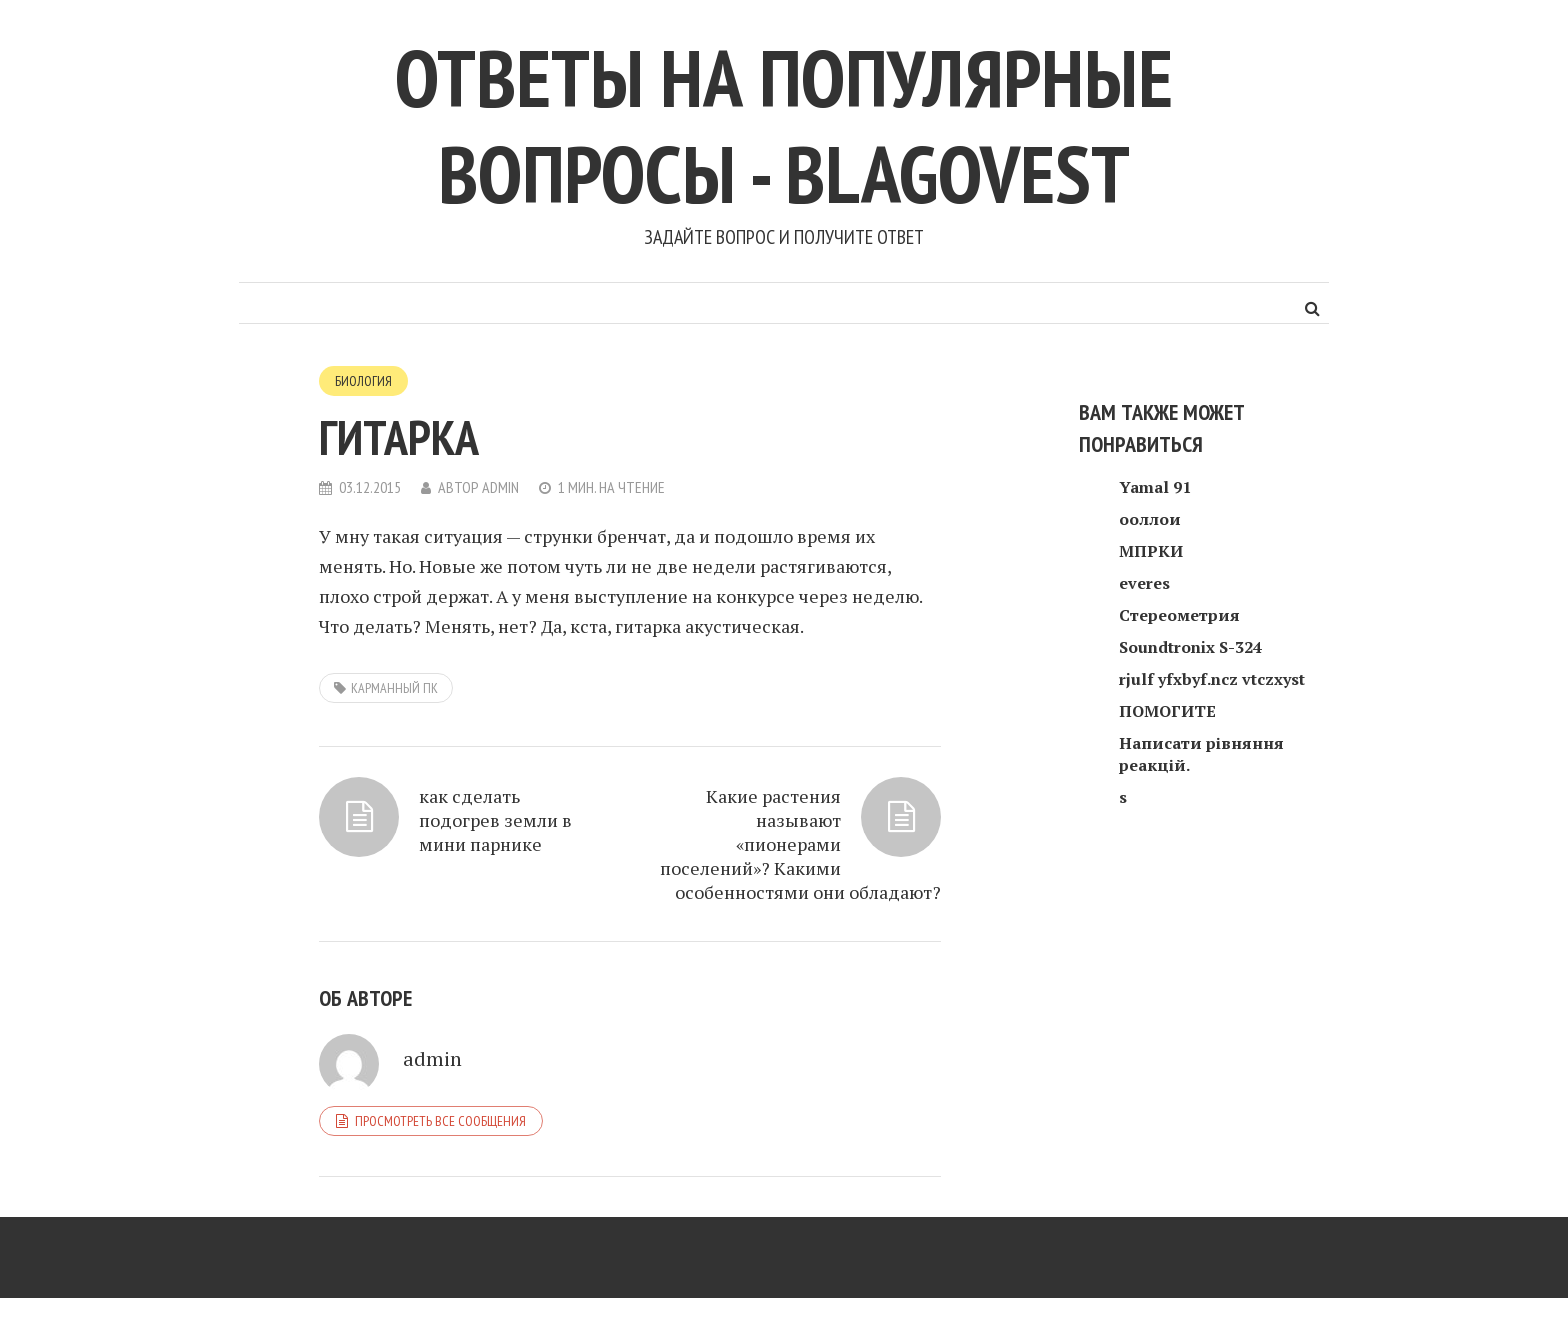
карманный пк (394, 688)
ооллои (1150, 519)
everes (1144, 583)
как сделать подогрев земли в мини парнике (495, 820)
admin (500, 487)
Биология (363, 381)
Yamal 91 (1155, 487)
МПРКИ (1151, 551)
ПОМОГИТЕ (1167, 711)
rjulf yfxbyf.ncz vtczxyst (1212, 679)
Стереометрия (1179, 615)
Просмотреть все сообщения (440, 1121)
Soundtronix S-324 (1190, 647)
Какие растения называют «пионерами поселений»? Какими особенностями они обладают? (800, 844)
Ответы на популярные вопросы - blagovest (784, 125)
